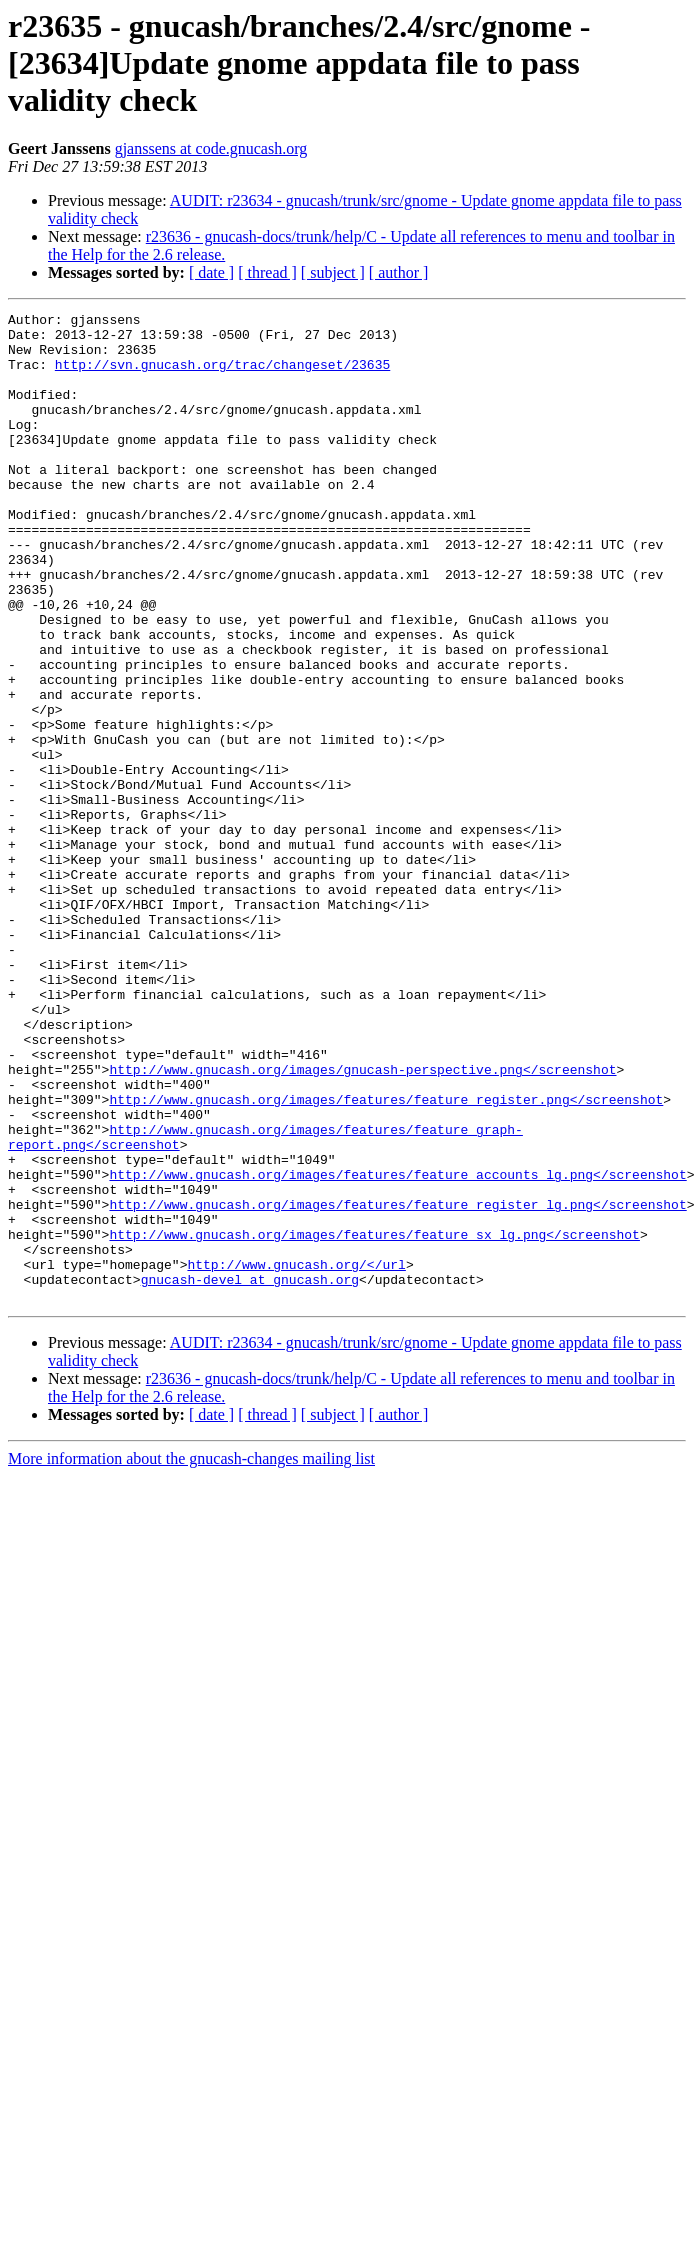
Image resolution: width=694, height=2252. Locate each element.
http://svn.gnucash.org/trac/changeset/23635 (222, 376)
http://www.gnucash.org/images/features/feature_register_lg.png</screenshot (397, 1384)
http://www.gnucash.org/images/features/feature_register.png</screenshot (386, 1258)
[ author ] (399, 272)
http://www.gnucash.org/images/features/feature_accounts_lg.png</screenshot (397, 1348)
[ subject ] (333, 272)
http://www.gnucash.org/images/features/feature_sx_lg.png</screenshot (374, 1420)
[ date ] (211, 272)
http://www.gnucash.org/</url (296, 1456)
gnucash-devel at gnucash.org (250, 1474)
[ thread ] (267, 272)
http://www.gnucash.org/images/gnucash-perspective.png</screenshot (362, 1222)
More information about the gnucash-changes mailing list (191, 1656)
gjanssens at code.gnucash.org (211, 148)
